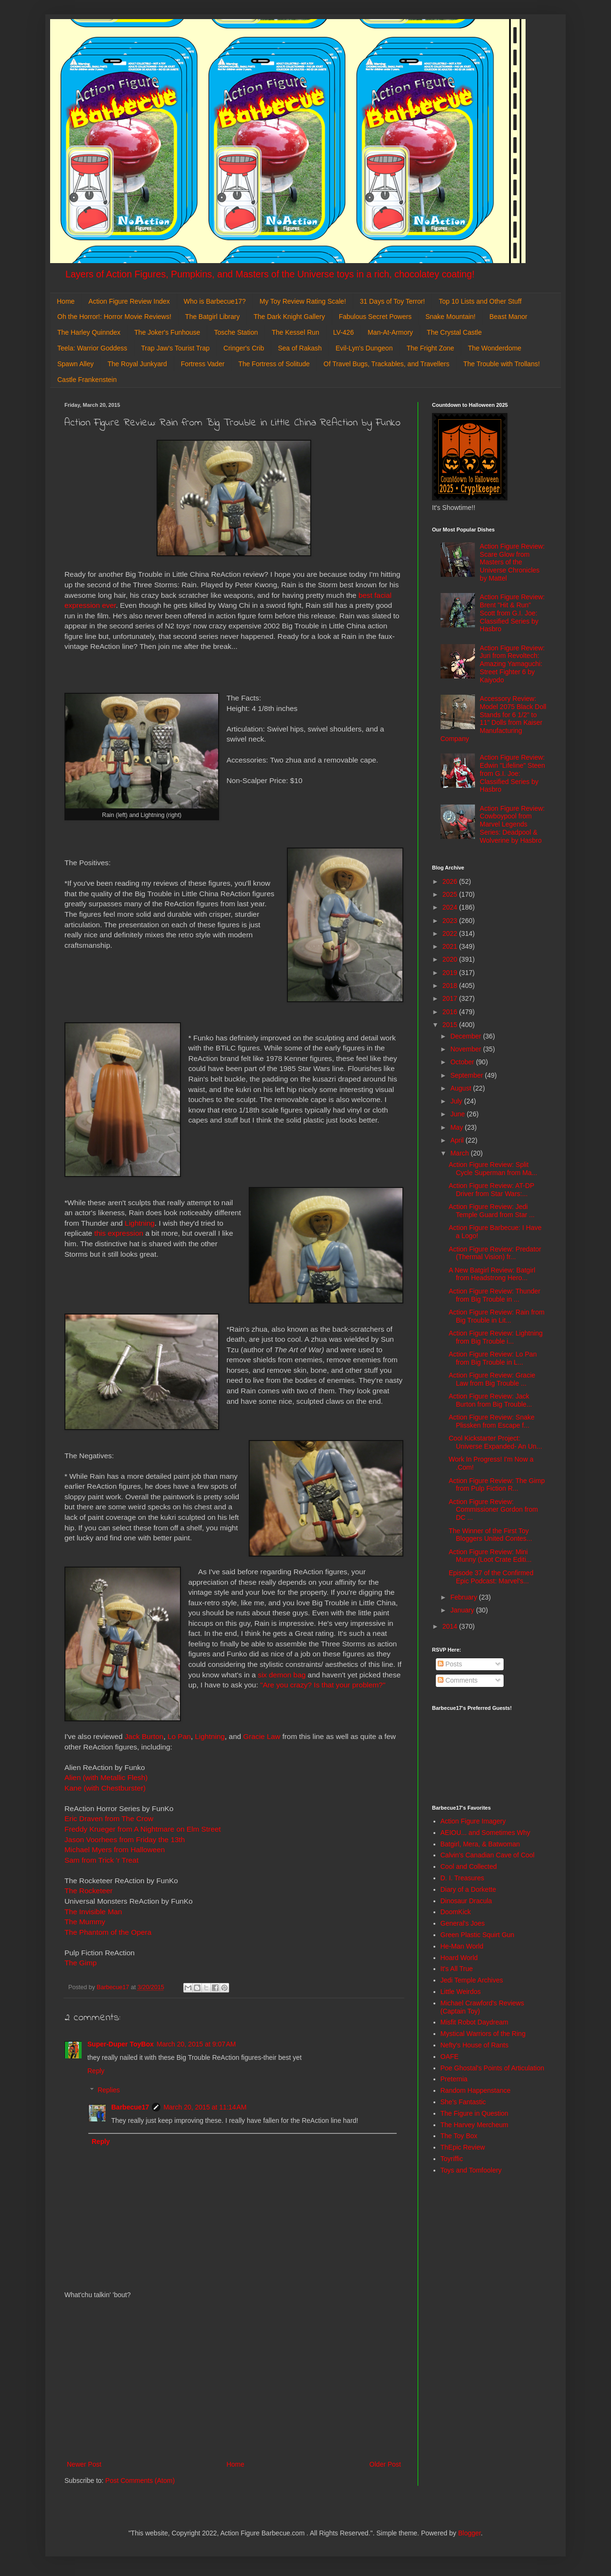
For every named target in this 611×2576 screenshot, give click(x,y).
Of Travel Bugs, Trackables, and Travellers (387, 364)
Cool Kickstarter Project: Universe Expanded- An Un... (495, 1442)
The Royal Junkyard (137, 364)
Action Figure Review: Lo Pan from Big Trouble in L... (493, 1358)
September (467, 1075)
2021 (450, 946)
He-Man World (462, 1946)
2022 (450, 933)
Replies (108, 2090)
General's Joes (463, 1923)
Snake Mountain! (450, 316)
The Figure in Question (474, 2113)
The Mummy (84, 1922)
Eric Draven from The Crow (108, 1818)
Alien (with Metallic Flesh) (105, 1777)
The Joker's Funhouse (167, 332)
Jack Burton (144, 1736)
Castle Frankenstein (87, 379)
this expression (118, 1233)
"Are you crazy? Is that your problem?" (322, 1685)
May (457, 1127)
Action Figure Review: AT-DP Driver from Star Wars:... (491, 1190)
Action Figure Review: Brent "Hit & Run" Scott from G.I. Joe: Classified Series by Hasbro (512, 613)
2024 (450, 907)
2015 (450, 1024)
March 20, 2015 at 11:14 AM (204, 2107)
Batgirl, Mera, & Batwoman (480, 1844)
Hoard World (459, 1957)
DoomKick (456, 1912)
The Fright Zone (430, 348)
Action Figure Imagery (473, 1821)
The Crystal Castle (454, 332)
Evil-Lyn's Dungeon (364, 348)
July (457, 1101)
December (466, 1036)
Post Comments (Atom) (140, 2480)
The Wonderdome (494, 348)
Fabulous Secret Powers (375, 316)
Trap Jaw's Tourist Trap (175, 348)
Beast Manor (508, 316)
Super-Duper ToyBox (120, 2044)
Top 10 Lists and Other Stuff (480, 301)
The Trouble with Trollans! (502, 364)
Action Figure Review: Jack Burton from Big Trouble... (490, 1400)
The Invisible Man (93, 1912)
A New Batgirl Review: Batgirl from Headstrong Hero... (492, 1274)
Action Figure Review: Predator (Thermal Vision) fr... (495, 1253)
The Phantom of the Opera (107, 1932)
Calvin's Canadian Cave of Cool (488, 1855)
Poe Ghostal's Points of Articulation (492, 2068)
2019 (450, 972)
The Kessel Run (295, 332)
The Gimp (80, 1963)
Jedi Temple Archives (472, 1980)
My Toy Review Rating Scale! (303, 301)
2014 (450, 1626)
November (466, 1049)
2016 (450, 1012)
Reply (96, 2071)
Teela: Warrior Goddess (92, 348)
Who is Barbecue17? (215, 301)
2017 (450, 998)
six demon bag (282, 1675)
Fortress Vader (203, 364)
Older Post (385, 2464)
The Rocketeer (88, 1891)
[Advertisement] (233, 2380)
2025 (450, 894)
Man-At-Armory (390, 332)
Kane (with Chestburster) (105, 1788)
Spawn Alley (75, 364)
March (460, 1153)
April (457, 1140)
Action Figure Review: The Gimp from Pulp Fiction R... (497, 1485)
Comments (458, 1680)
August (461, 1088)
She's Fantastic (463, 2102)
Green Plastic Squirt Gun (478, 1935)
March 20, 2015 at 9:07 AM (196, 2044)
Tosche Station (236, 332)
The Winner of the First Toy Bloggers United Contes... (490, 1535)
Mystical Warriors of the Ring (483, 2033)
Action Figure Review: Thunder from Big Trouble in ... (494, 1295)
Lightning (139, 1223)
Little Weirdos (461, 1991)
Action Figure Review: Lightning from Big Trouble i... (496, 1337)
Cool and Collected (469, 1866)
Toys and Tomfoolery (471, 2170)
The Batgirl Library (212, 316)
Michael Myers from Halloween (114, 1849)
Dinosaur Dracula (466, 1901)
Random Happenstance (476, 2090)
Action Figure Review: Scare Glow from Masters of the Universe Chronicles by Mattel (512, 562)
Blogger (469, 2533)
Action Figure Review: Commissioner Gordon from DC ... (493, 1510)
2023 (450, 920)
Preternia (454, 2079)
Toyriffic (452, 2159)
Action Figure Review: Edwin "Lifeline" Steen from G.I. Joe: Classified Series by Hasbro (512, 773)
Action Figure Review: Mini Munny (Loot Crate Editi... (490, 1556)
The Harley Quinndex (88, 332)
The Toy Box (459, 2136)
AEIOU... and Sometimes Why (485, 1832)
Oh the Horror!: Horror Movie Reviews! (114, 316)
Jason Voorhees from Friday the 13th (124, 1839)
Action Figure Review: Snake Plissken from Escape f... (492, 1421)
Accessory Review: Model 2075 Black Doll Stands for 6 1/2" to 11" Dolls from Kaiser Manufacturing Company (494, 718)
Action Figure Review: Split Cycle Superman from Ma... (493, 1169)
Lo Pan (179, 1736)
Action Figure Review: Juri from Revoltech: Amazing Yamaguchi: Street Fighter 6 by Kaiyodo (512, 664)
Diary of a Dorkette (468, 1889)
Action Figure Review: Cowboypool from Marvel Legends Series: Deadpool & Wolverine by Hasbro (512, 824)
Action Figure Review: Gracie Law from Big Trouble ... (492, 1379)
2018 (450, 985)
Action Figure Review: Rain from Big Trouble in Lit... (497, 1316)
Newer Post (84, 2464)
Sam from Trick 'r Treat (101, 1860)
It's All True (457, 1968)
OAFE (450, 2056)
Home (65, 301)
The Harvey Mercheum (474, 2125)
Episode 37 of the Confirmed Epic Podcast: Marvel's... (491, 1577)
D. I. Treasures (463, 1878)
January (463, 1610)
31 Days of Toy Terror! (392, 301)
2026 (450, 881)
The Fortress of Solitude (273, 364)
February (464, 1597)
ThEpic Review (463, 2147)
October (463, 1062)
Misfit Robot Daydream (474, 2022)
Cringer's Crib (243, 348)
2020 (450, 959)
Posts (450, 1664)
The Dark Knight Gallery (289, 316)
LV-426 (343, 332)
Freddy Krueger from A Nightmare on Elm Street (142, 1829)
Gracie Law (261, 1736)
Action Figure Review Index (128, 301)
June (458, 1114)
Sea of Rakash (300, 348)
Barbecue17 (130, 2107)
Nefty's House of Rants (475, 2045)
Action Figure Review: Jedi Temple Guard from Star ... (492, 1211)
